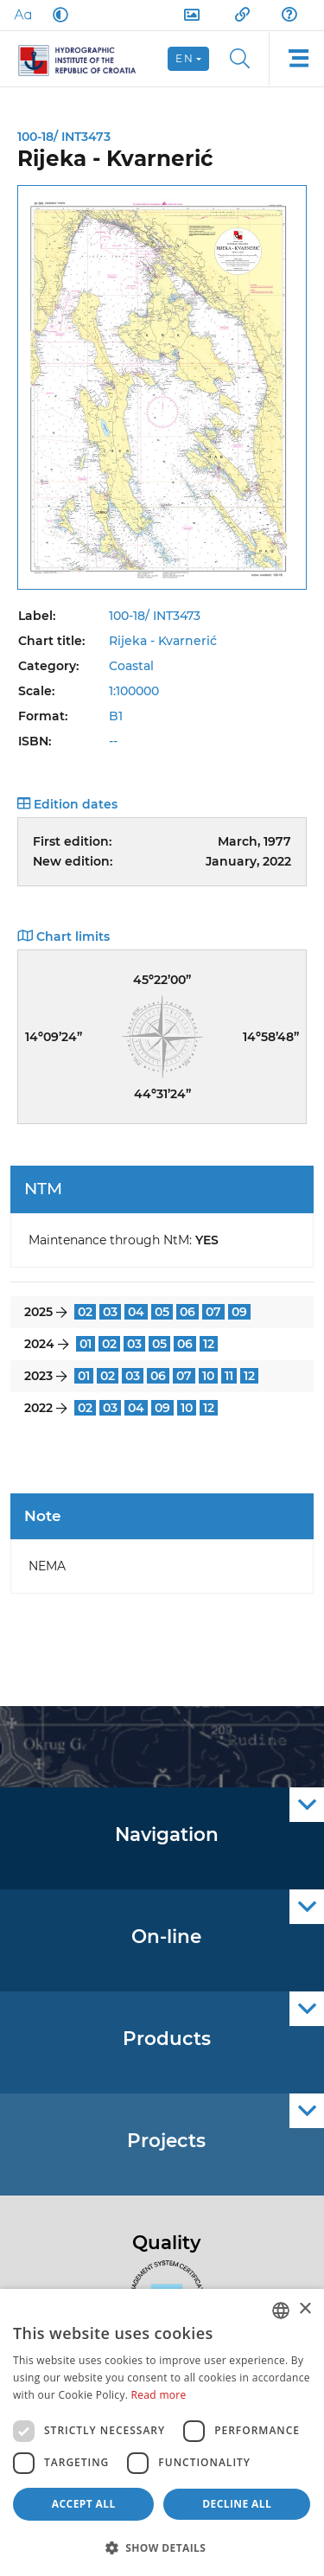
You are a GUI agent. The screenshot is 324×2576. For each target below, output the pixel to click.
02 (85, 1312)
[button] (162, 2547)
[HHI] (84, 59)
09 (239, 1312)
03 (110, 1312)
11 (229, 1376)
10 (208, 1376)
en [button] (184, 58)
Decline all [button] (236, 2503)
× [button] (304, 2309)
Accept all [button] (84, 2503)
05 (162, 1312)
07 (213, 1312)
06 (187, 1312)
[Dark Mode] (57, 14)
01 (85, 1344)
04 (136, 1312)
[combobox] (280, 2310)
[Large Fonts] (22, 14)
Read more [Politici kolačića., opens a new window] (159, 2394)
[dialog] (162, 2432)
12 (208, 1344)
